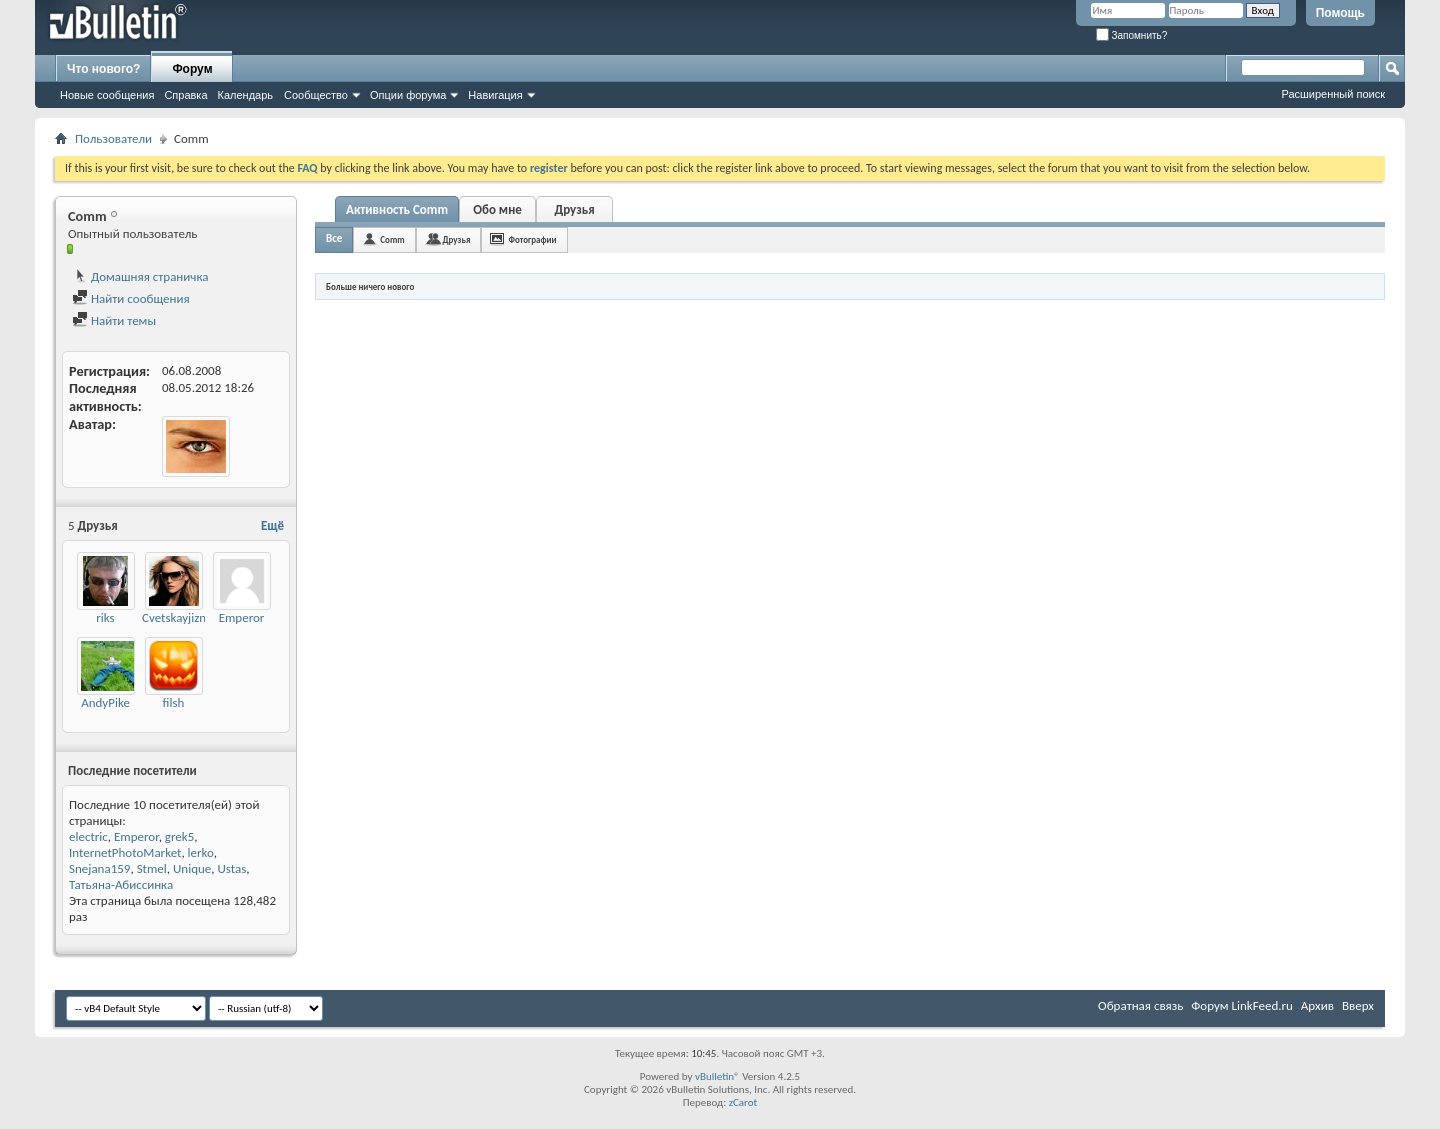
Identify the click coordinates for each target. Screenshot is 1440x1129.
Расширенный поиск (1333, 94)
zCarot (743, 1102)
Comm (392, 239)
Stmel (152, 868)
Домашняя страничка (140, 276)
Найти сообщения (131, 298)
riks (105, 617)
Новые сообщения (107, 95)
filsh (174, 702)
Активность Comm (397, 209)
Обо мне (497, 209)
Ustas (232, 868)
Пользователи (113, 138)
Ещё (272, 525)
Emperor (242, 617)
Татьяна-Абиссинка (121, 884)
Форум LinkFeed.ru (1242, 1005)
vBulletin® (717, 1076)
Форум (192, 69)
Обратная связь (1140, 1005)
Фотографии (532, 239)
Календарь (246, 95)
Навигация (495, 95)
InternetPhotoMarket (125, 852)
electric (88, 836)
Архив (1317, 1005)
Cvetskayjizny (177, 617)
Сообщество (316, 95)
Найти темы (114, 320)
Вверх (1358, 1005)
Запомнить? (1132, 35)
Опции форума (408, 95)
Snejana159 (99, 868)
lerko (201, 852)
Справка (185, 95)
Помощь (1340, 13)
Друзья (574, 209)
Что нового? (103, 69)
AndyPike (105, 702)
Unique (192, 868)
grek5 (179, 836)
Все (334, 238)
